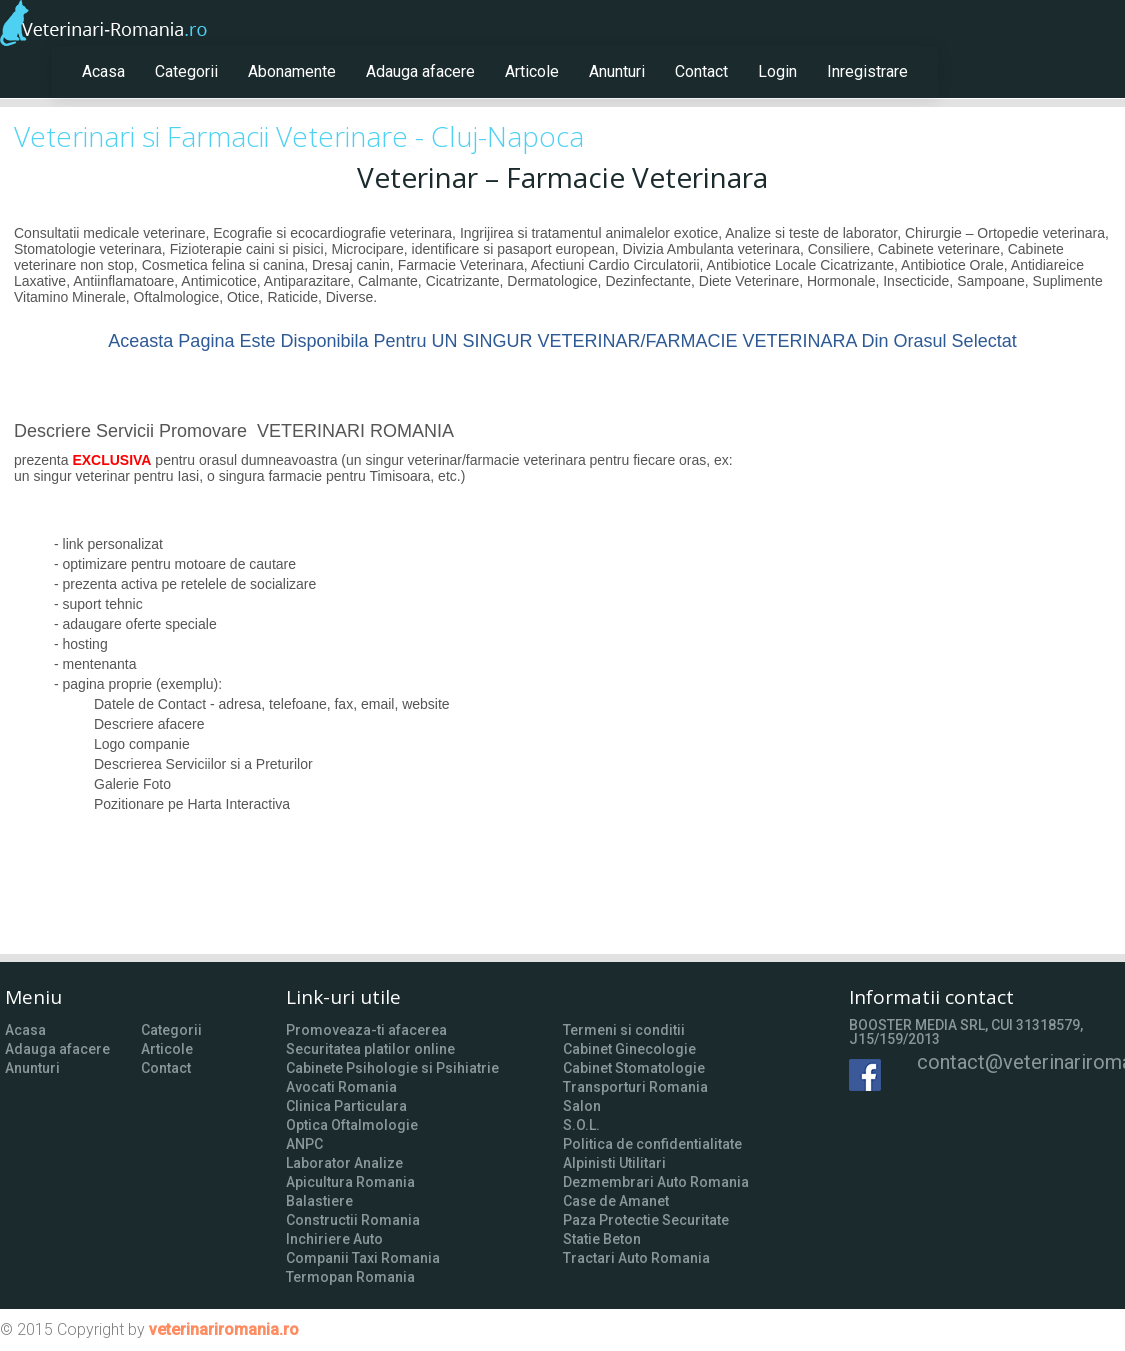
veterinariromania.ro (224, 1329)
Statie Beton (602, 1239)
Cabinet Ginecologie (629, 1049)
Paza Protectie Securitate (646, 1220)
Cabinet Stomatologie (634, 1068)
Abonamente (292, 71)
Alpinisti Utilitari (614, 1163)
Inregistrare (867, 71)
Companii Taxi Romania (363, 1258)
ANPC (304, 1144)
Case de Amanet (616, 1201)
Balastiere (319, 1201)
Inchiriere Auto (334, 1239)
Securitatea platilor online (370, 1049)
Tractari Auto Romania (636, 1258)
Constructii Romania (353, 1220)
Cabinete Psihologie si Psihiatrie (392, 1068)
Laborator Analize (344, 1163)
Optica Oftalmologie (352, 1125)
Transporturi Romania (635, 1087)
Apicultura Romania (350, 1182)
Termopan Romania (350, 1277)
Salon (582, 1106)
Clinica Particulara (346, 1106)
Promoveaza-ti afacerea (366, 1030)
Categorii (186, 71)
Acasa (103, 71)
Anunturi (617, 71)
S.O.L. (581, 1125)
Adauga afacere (420, 71)
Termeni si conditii (624, 1030)
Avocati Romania (341, 1087)
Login (777, 71)
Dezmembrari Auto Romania (656, 1182)
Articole (532, 71)
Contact (701, 71)
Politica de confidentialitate (652, 1144)
